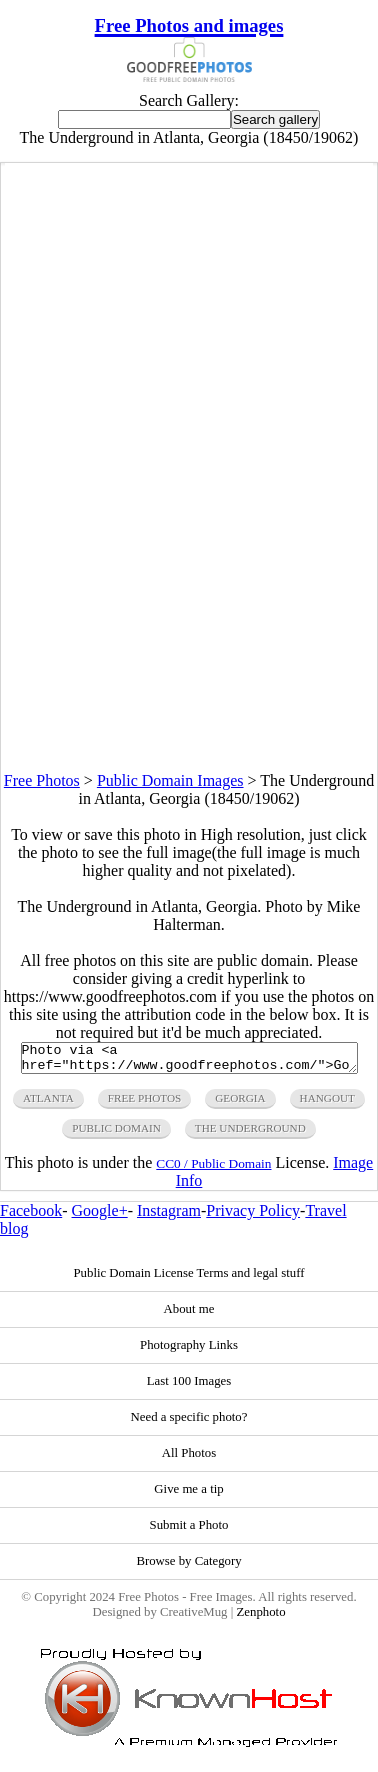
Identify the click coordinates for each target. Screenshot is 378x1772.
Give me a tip (188, 1495)
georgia (240, 1104)
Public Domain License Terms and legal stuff (188, 1279)
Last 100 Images (189, 1387)
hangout (327, 1104)
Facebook (31, 1216)
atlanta (48, 1104)
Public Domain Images (170, 780)
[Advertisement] (188, 584)
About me (189, 1315)
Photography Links (189, 1351)
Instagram (169, 1216)
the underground (250, 1134)
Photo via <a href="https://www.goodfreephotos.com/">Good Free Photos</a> (189, 1061)
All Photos (189, 1459)
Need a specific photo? (189, 1423)
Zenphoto (260, 1618)
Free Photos (42, 780)
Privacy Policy (253, 1216)
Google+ (100, 1216)
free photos (144, 1104)
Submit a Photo (189, 1531)
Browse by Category (188, 1567)
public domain (116, 1134)
